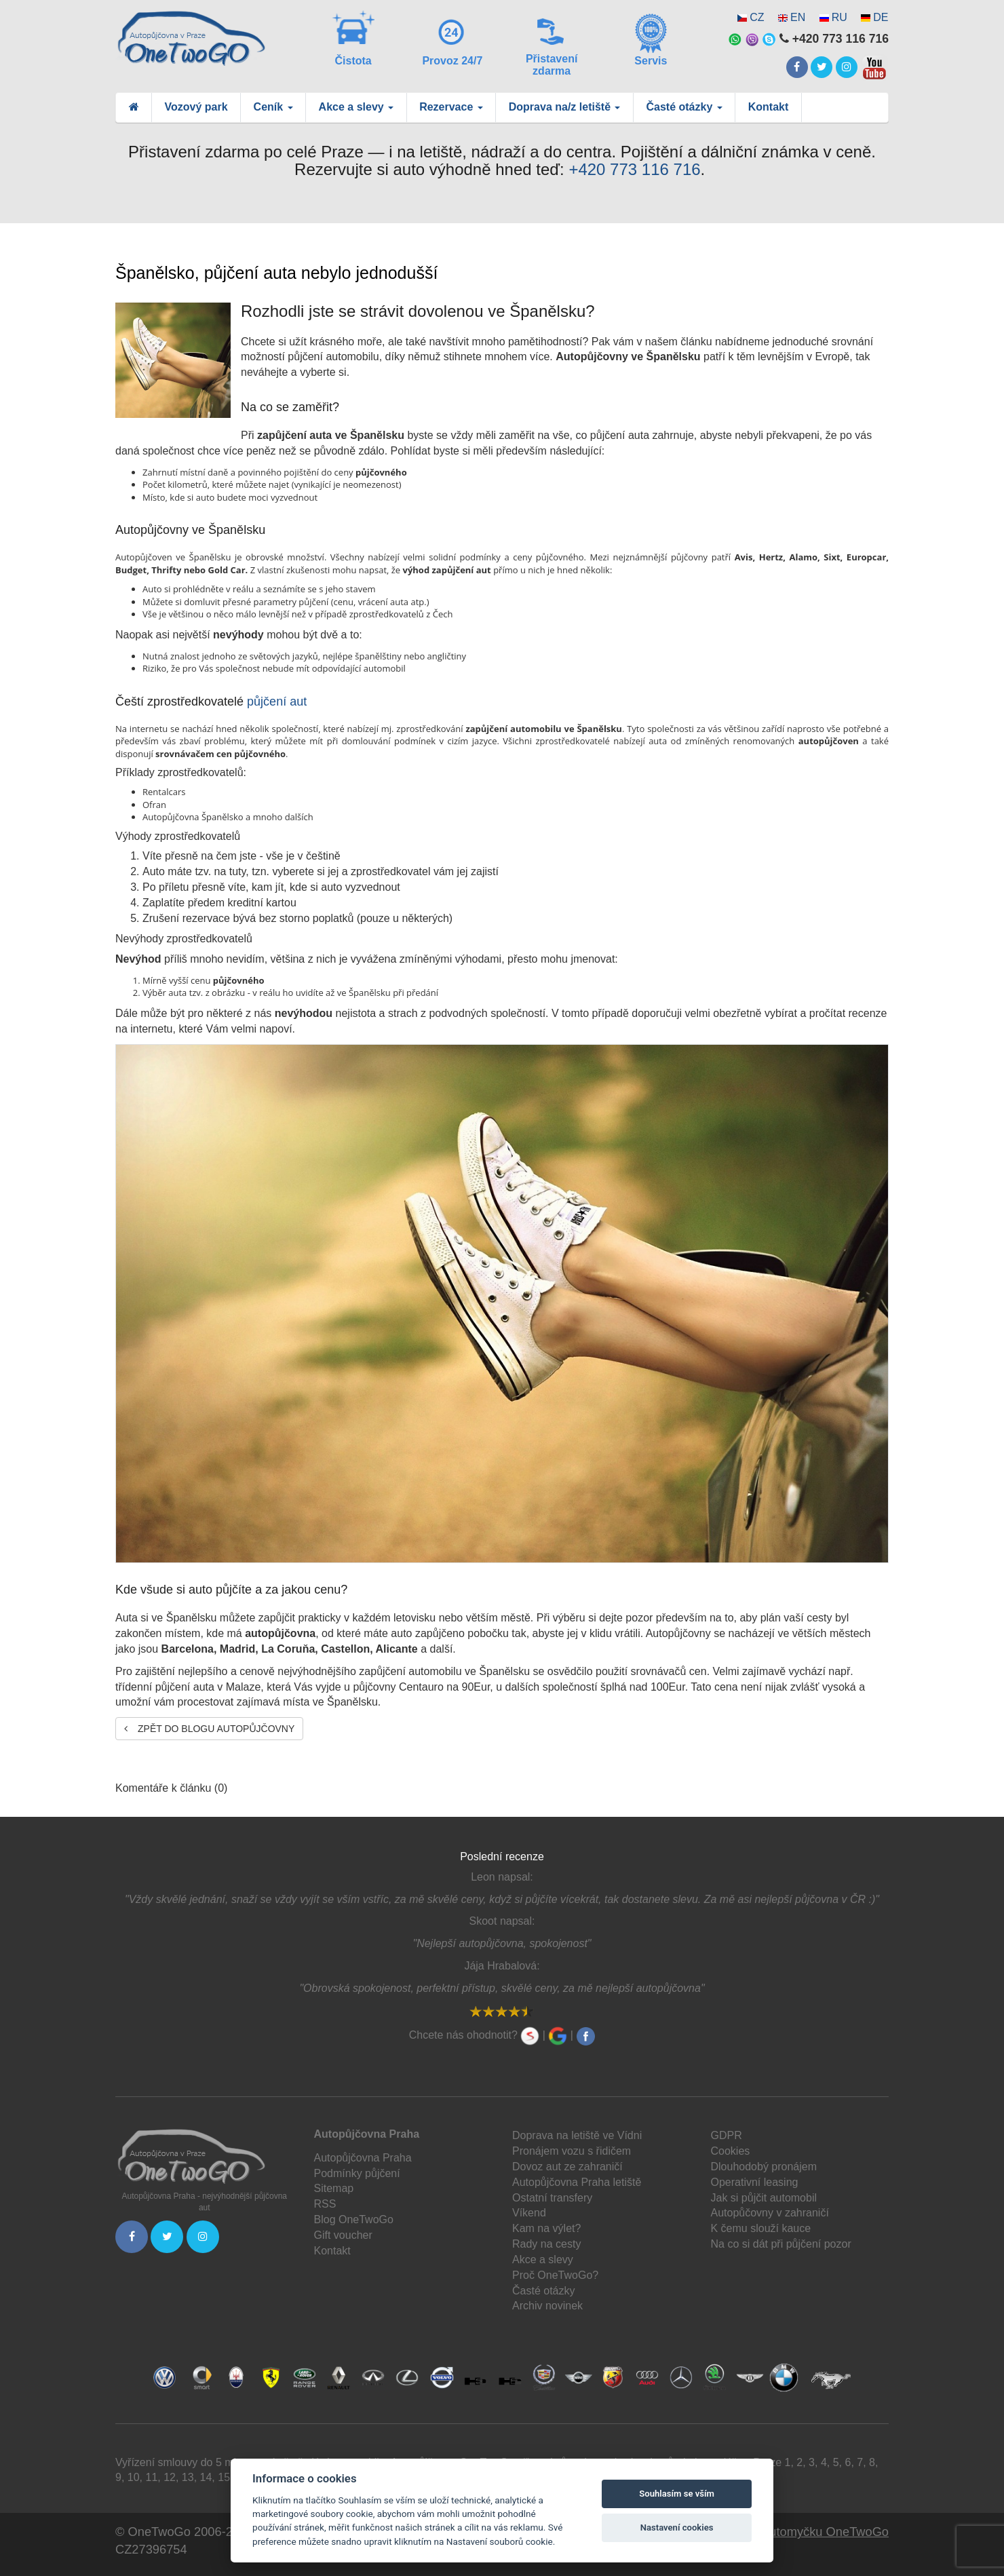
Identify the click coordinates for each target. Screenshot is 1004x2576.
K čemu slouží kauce (761, 2228)
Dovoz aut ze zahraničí (567, 2166)
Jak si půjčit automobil (764, 2198)
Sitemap (334, 2188)
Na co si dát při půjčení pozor (781, 2244)
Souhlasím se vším (676, 2493)
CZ (757, 17)
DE (880, 17)
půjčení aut (277, 701)
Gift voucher (343, 2235)
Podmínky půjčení (357, 2173)
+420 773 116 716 (634, 169)
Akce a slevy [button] (356, 107)
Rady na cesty (546, 2244)
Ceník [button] (273, 107)
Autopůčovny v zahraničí (770, 2212)
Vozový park (196, 107)
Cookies (730, 2151)
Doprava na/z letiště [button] (565, 107)
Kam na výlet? (546, 2228)
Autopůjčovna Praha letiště (576, 2182)
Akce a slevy (542, 2259)
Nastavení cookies (677, 2527)
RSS (325, 2204)
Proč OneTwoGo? (555, 2275)
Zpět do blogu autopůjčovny (209, 1728)
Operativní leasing (754, 2182)
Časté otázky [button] (684, 107)
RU (839, 17)
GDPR (726, 2135)
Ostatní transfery (552, 2198)
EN (797, 17)
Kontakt (768, 107)
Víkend (529, 2212)
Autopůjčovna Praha (363, 2158)
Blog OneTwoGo (353, 2219)
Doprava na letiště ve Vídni (577, 2135)
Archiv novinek (547, 2305)
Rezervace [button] (451, 107)
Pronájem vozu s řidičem (571, 2151)
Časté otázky (543, 2290)
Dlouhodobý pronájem (764, 2166)
